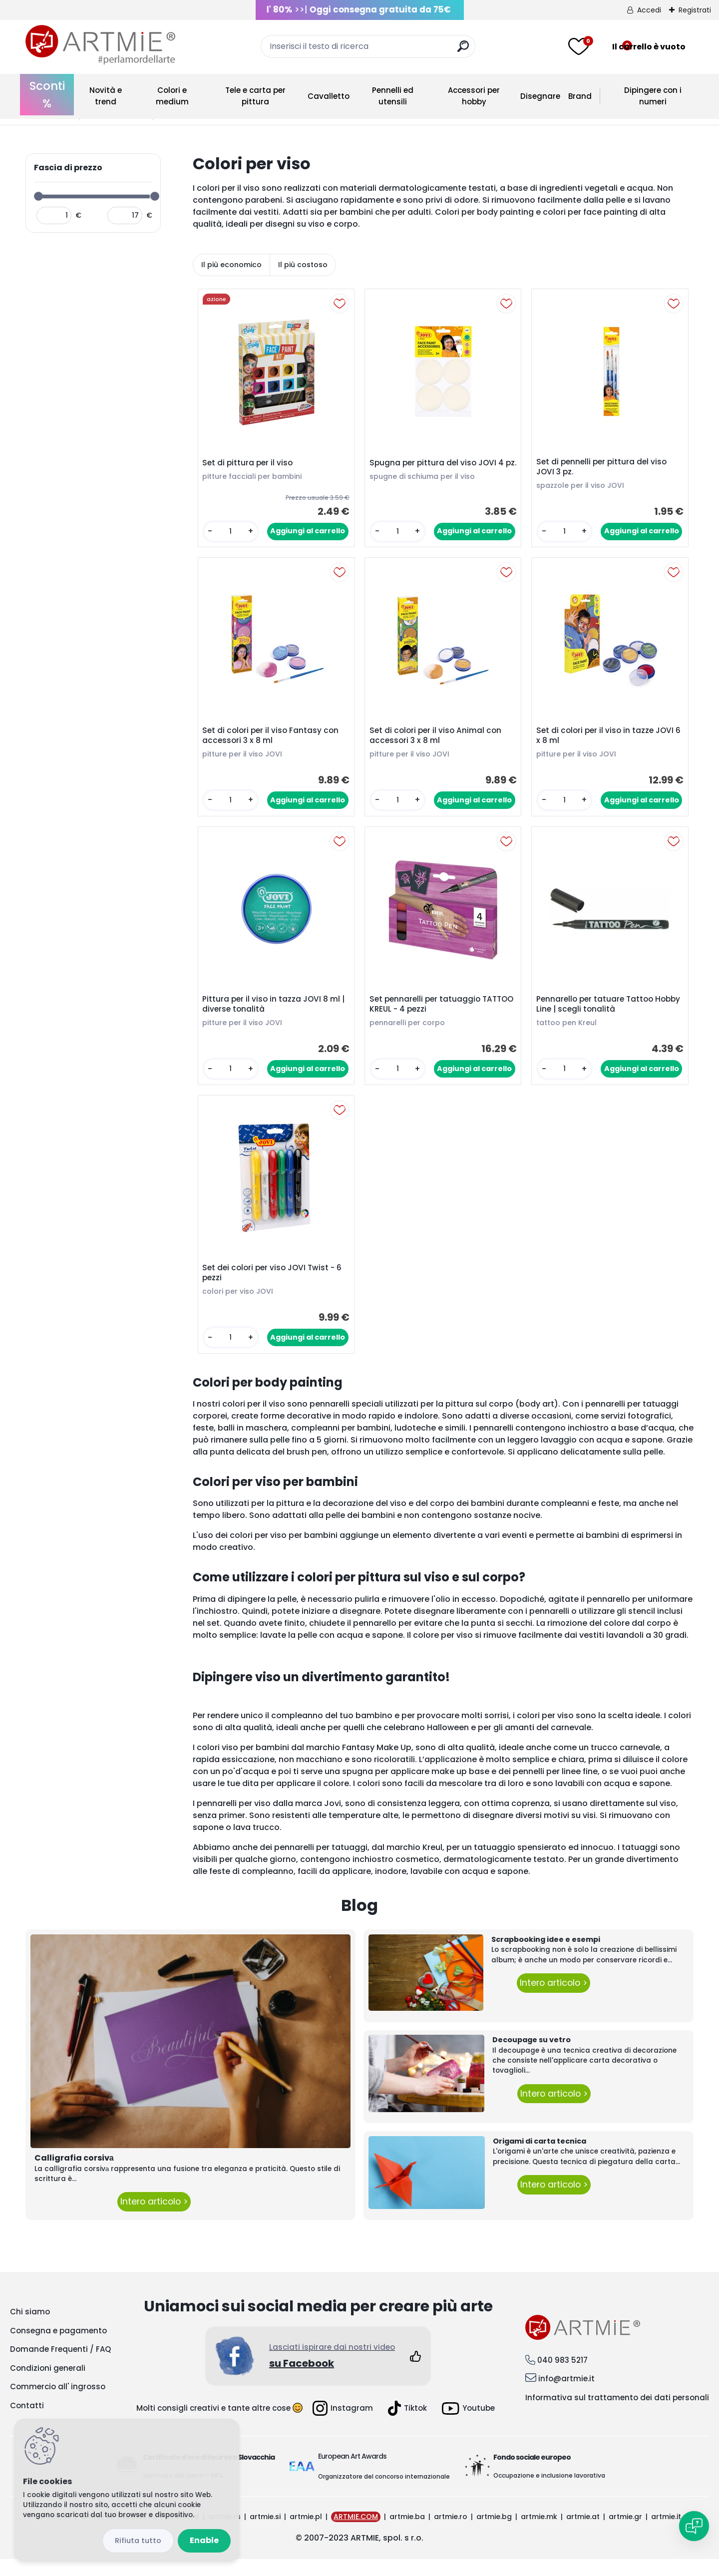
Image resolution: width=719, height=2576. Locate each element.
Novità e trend (105, 96)
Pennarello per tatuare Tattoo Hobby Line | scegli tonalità (596, 1015)
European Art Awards (352, 2473)
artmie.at (583, 2534)
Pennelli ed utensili (392, 96)
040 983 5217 (562, 2376)
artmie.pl (306, 2534)
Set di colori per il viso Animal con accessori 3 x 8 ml (437, 742)
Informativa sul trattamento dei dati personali (617, 2414)
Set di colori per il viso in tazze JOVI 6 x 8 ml (607, 742)
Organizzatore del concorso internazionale (384, 2493)
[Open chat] (694, 2526)
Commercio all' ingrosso (57, 2403)
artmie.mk (539, 2534)
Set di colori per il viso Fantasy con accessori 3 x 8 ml (272, 742)
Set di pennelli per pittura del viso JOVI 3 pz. (603, 469)
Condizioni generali (47, 2384)
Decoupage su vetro (531, 2057)
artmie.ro (450, 2534)
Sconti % (47, 94)
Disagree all (138, 2541)
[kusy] (230, 533)
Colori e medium (172, 96)
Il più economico (231, 265)
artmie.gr (625, 2534)
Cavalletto (329, 96)
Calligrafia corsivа (74, 2174)
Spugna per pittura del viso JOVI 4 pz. (438, 469)
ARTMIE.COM (356, 2534)
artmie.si (265, 2534)
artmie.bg (494, 2534)
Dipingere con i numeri (653, 96)
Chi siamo (30, 2328)
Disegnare (540, 96)
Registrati (695, 10)
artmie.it (666, 2534)
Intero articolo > (154, 2218)
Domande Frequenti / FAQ (60, 2366)
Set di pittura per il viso (249, 465)
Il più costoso (303, 265)
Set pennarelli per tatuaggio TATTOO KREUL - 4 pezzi (426, 1015)
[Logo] (100, 45)
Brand (580, 96)
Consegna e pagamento (58, 2347)
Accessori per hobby (474, 96)
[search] (463, 50)
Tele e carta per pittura (255, 96)
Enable (204, 2540)
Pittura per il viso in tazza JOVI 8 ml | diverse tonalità (275, 1015)
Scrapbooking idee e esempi (545, 1956)
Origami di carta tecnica (539, 2158)
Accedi (649, 10)
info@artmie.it (566, 2395)
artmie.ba (407, 2534)
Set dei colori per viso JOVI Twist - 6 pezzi (274, 1288)
